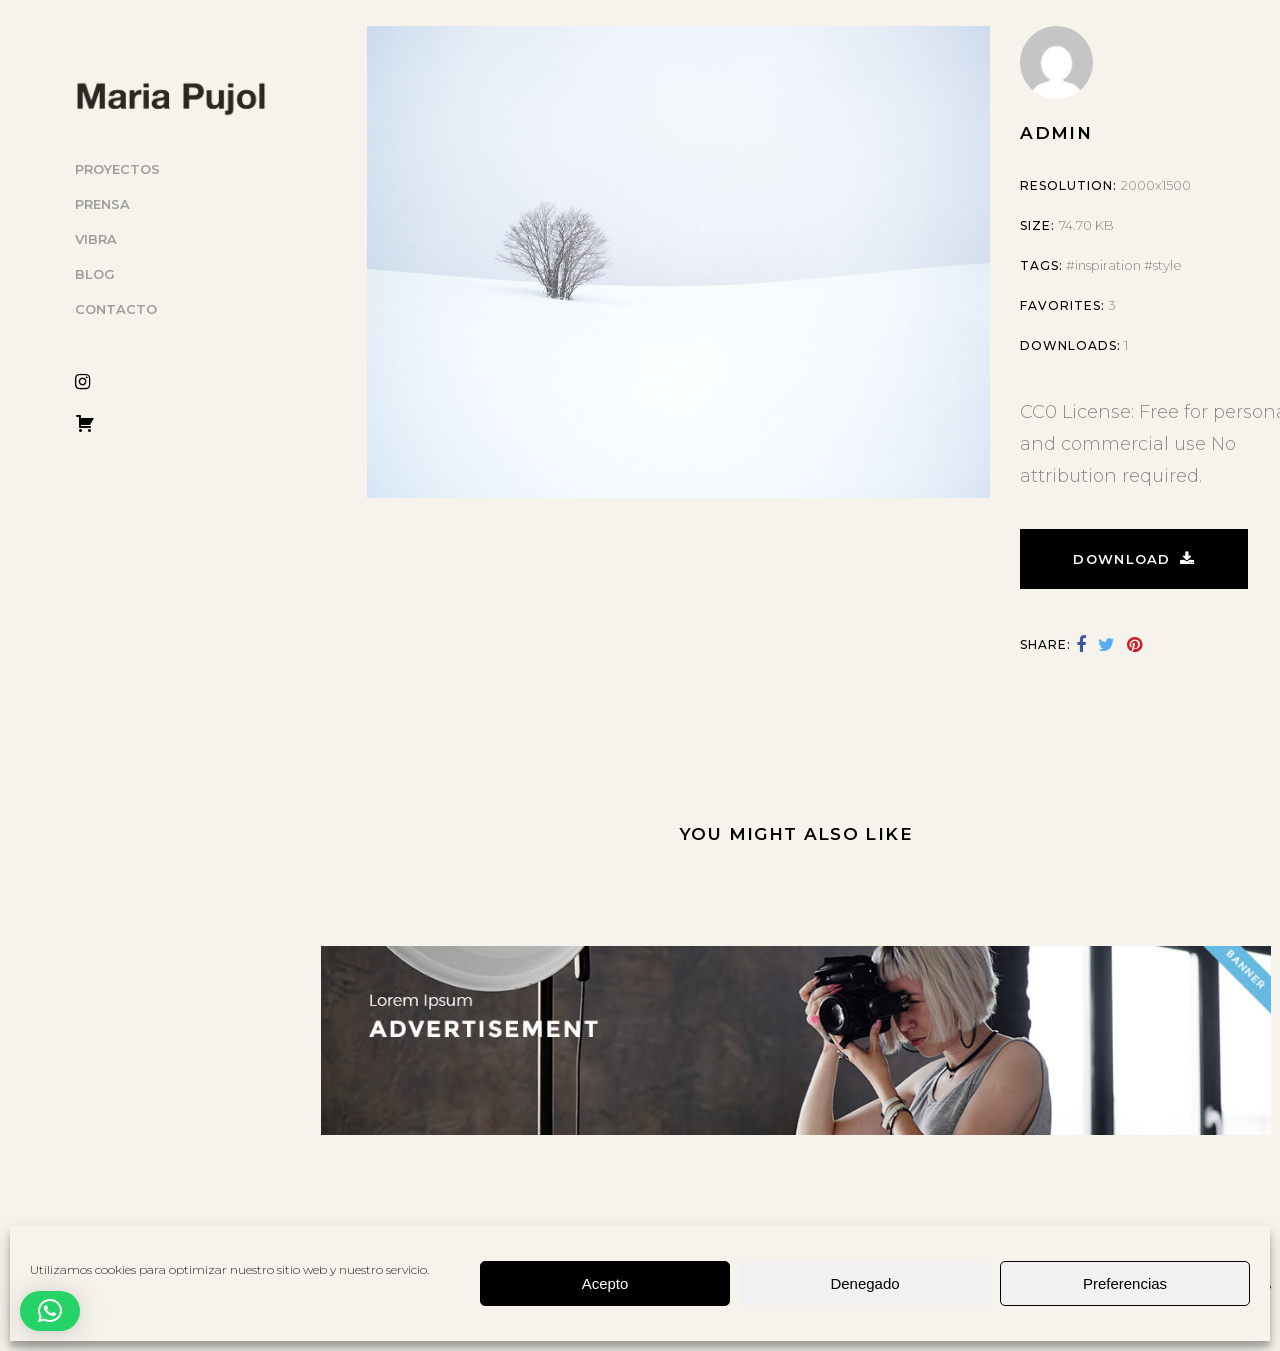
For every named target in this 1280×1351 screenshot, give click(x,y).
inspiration (1108, 265)
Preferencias (1125, 1283)
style (1167, 265)
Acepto (605, 1283)
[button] (50, 1311)
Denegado (864, 1283)
